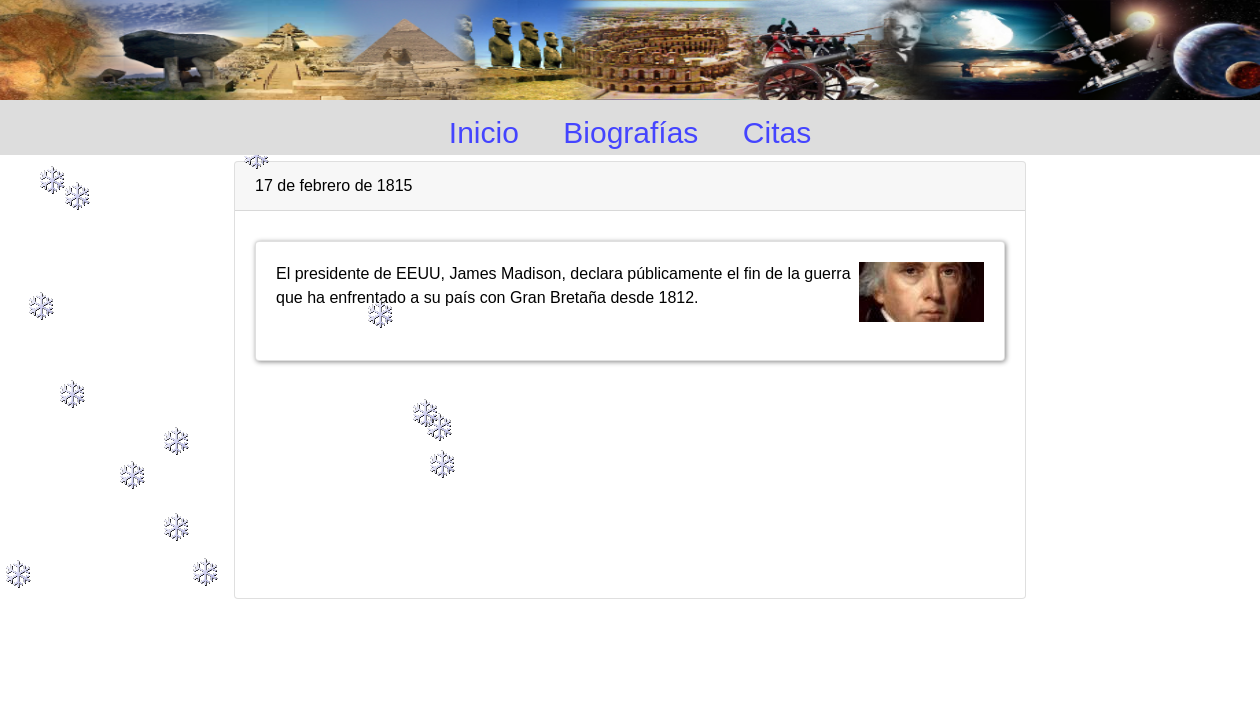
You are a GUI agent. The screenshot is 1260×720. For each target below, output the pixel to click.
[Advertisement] (630, 471)
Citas (777, 132)
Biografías (630, 132)
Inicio (484, 132)
